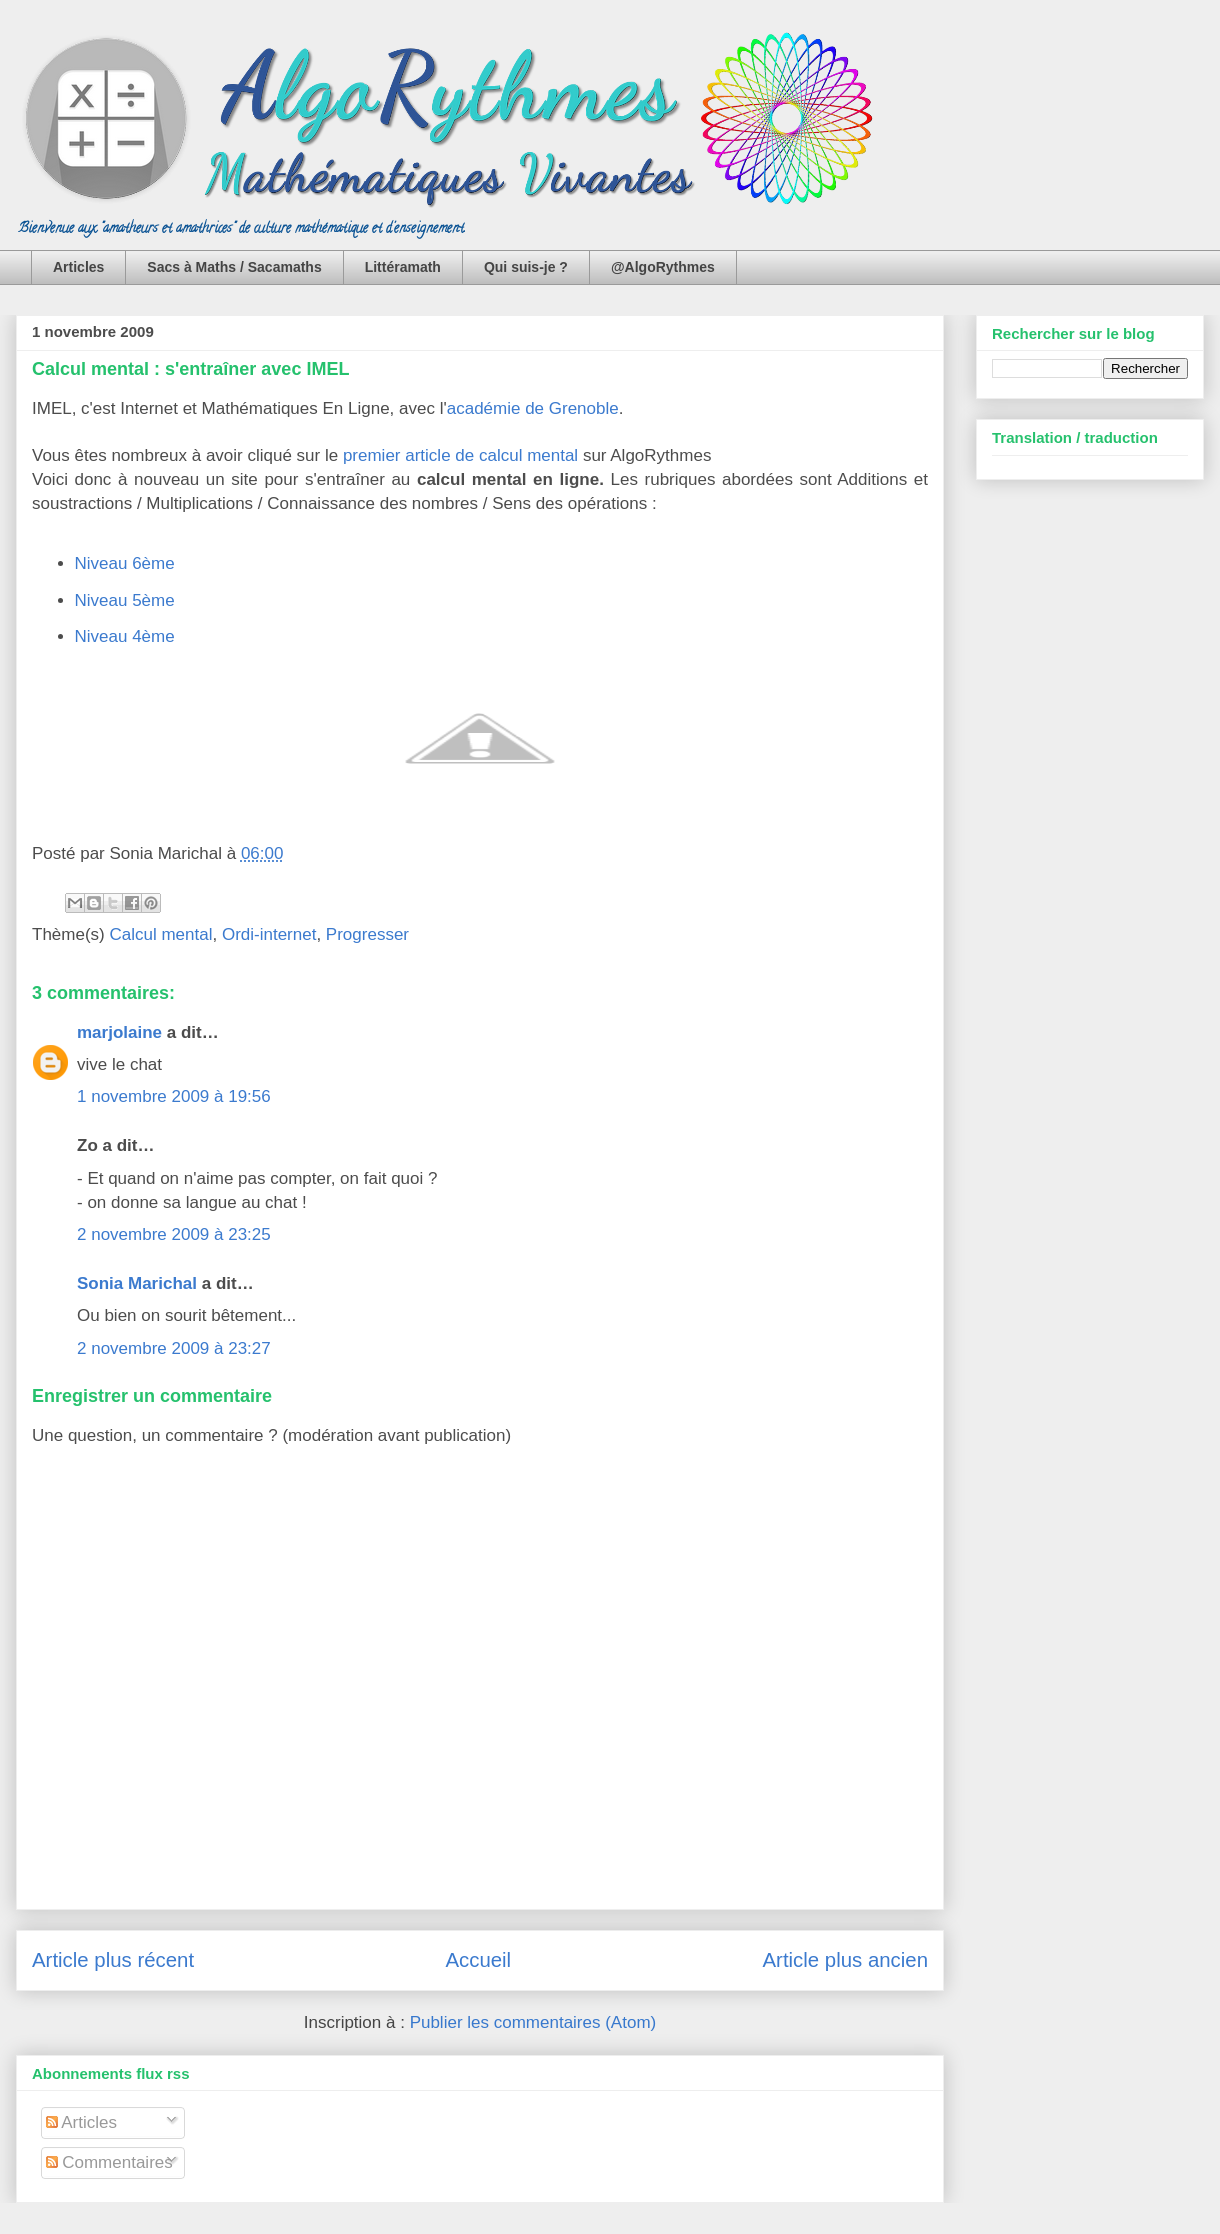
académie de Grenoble (533, 408)
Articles (78, 267)
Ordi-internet (269, 934)
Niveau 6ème (125, 563)
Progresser (367, 934)
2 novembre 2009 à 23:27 (174, 1348)
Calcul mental (160, 934)
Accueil (478, 1960)
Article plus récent (113, 1960)
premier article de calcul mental (460, 455)
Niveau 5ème (125, 600)
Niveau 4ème (125, 636)
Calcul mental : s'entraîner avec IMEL (190, 369)
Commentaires (109, 2162)
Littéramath (403, 267)
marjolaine (119, 1032)
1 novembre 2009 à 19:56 (174, 1096)
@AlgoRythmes (663, 267)
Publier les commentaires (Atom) (533, 2022)
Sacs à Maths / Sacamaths (234, 267)
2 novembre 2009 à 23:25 (174, 1234)
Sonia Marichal (137, 1283)
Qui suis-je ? (526, 267)
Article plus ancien (845, 1960)
